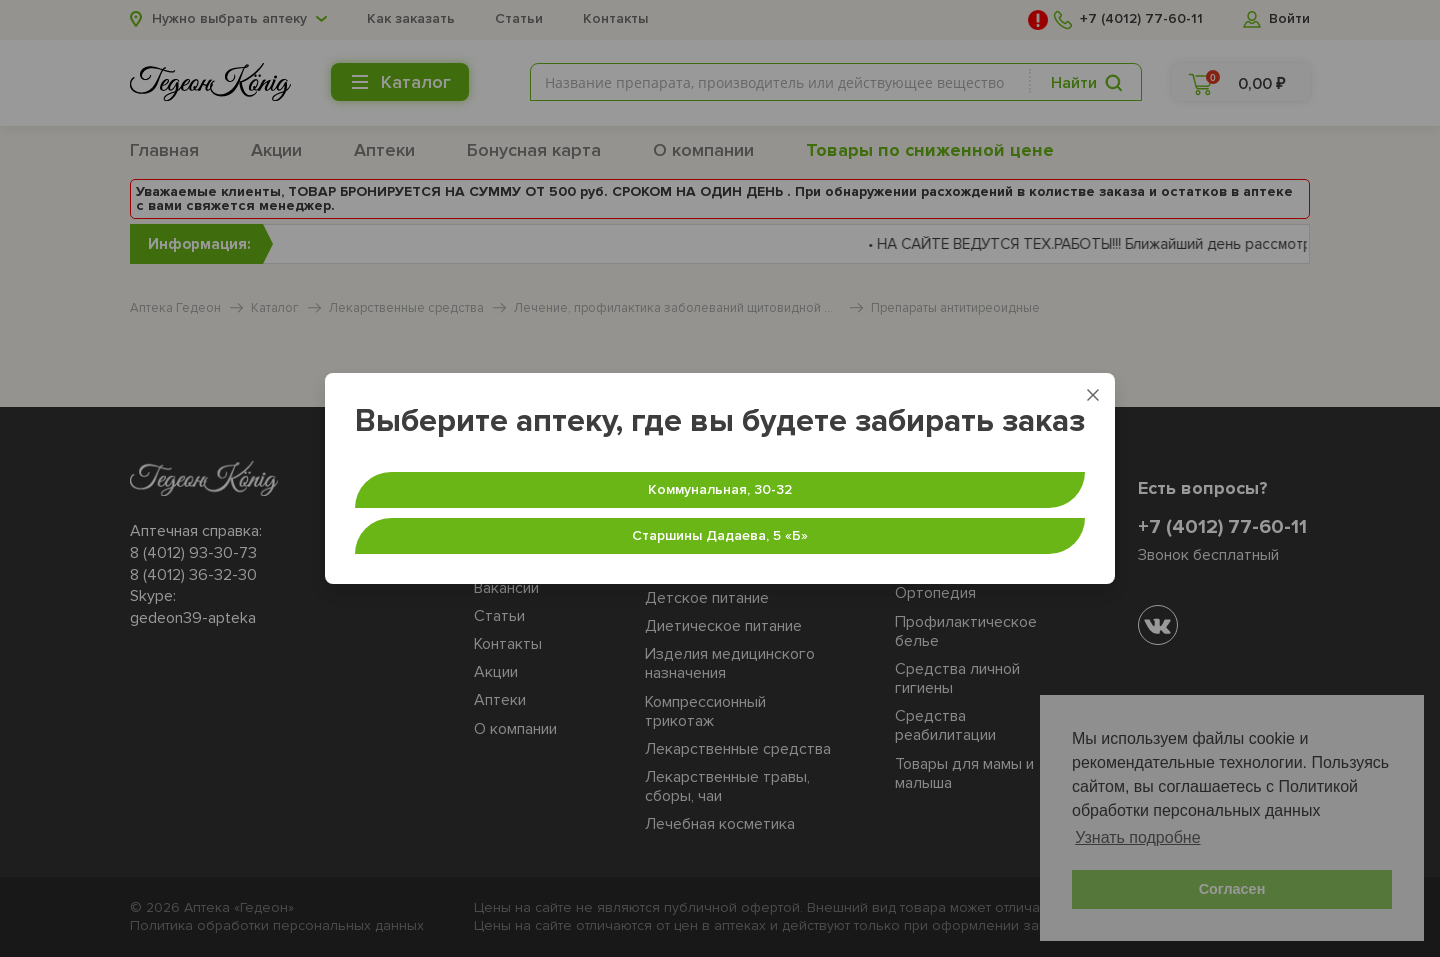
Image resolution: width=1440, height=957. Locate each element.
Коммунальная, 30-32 (720, 489)
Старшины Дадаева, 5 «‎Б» (720, 535)
